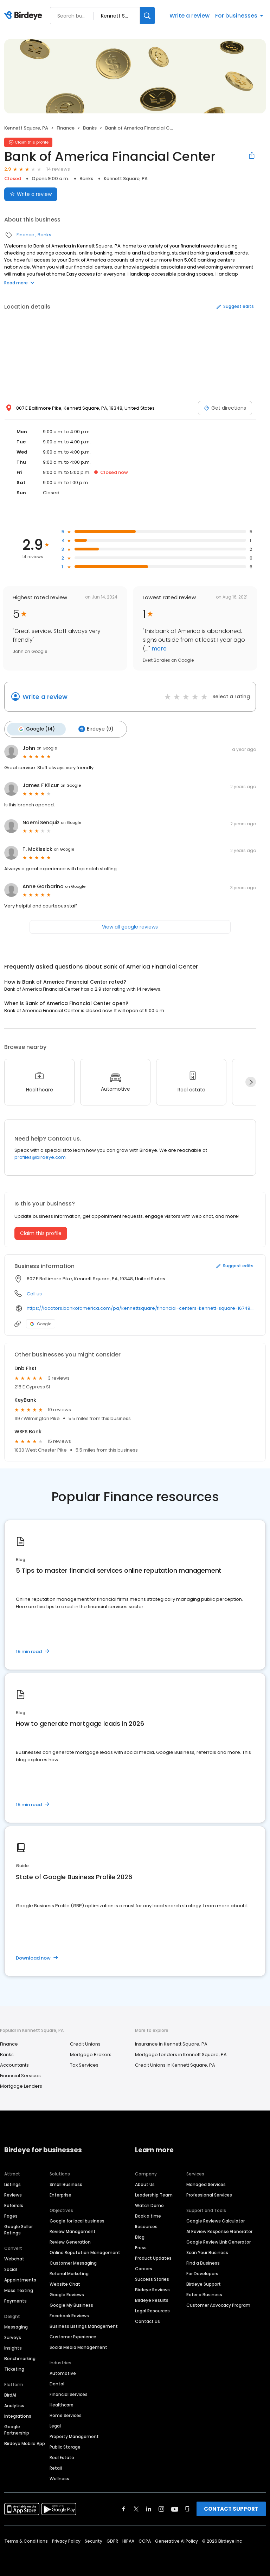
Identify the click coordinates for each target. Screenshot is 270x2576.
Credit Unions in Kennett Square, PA (175, 2063)
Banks (90, 128)
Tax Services (84, 2063)
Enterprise (60, 2193)
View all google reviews (130, 924)
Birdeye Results (151, 2298)
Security (93, 2539)
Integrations (17, 2414)
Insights (13, 2346)
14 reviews (58, 169)
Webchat (14, 2257)
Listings (12, 2182)
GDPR (112, 2539)
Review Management (73, 2229)
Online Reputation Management (85, 2250)
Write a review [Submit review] (31, 194)
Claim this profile (41, 1231)
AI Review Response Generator (219, 2229)
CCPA (145, 2539)
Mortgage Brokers (90, 2052)
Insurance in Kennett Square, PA (171, 2042)
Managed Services (206, 2182)
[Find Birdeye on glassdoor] (187, 2506)
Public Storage (65, 2445)
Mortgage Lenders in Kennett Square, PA (181, 2052)
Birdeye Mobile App (24, 2441)
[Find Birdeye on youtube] (174, 2506)
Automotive (63, 2371)
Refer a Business (204, 2293)
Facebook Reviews (69, 2314)
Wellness (59, 2476)
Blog (139, 2235)
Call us (34, 1291)
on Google (47, 746)
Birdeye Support (203, 2282)
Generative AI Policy (176, 2539)
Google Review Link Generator (218, 2240)
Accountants (14, 2063)
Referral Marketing (69, 2271)
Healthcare (61, 2403)
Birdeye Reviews (152, 2288)
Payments (15, 2299)
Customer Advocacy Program (218, 2303)
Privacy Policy (66, 2539)
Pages (11, 2214)
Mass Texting (18, 2288)
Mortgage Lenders (21, 2084)
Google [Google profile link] (40, 1322)
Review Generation (70, 2240)
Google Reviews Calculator (215, 2219)
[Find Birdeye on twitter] (136, 2506)
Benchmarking (20, 2356)
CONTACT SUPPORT (231, 2506)
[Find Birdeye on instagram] (161, 2506)
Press (141, 2245)
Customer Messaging (73, 2261)
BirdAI (10, 2393)
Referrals (13, 2203)
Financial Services (20, 2073)
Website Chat (65, 2282)
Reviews (13, 2193)
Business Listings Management (84, 2324)
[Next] (250, 1080)
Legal (55, 2424)
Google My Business (71, 2303)
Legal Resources (152, 2309)
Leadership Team (154, 2193)
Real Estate (62, 2455)
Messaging (16, 2325)
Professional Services (209, 2193)
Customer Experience (73, 2335)
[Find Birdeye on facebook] (124, 2506)
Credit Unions (85, 2042)
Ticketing (14, 2367)
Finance (66, 128)
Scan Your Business (207, 2250)
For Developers (202, 2271)
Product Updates (153, 2256)
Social (10, 2267)
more (158, 649)
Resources (146, 2224)
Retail (56, 2466)
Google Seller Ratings (18, 2227)
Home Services (66, 2413)
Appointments (20, 2278)
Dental (57, 2382)
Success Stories (152, 2277)
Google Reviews (67, 2293)
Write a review (189, 16)
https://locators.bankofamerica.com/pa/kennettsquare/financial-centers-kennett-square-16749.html (141, 1306)
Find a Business (203, 2261)
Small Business (66, 2182)
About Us (145, 2182)
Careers (143, 2267)
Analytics (14, 2403)
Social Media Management (78, 2345)
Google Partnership (16, 2428)
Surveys (12, 2335)
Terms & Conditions (26, 2539)
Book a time (148, 2214)
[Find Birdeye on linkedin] (149, 2506)
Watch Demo (149, 2203)
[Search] (147, 15)
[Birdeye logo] (24, 16)
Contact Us (147, 2319)
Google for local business (77, 2219)
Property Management (74, 2434)
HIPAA (128, 2539)
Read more (19, 283)
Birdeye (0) (91, 728)
